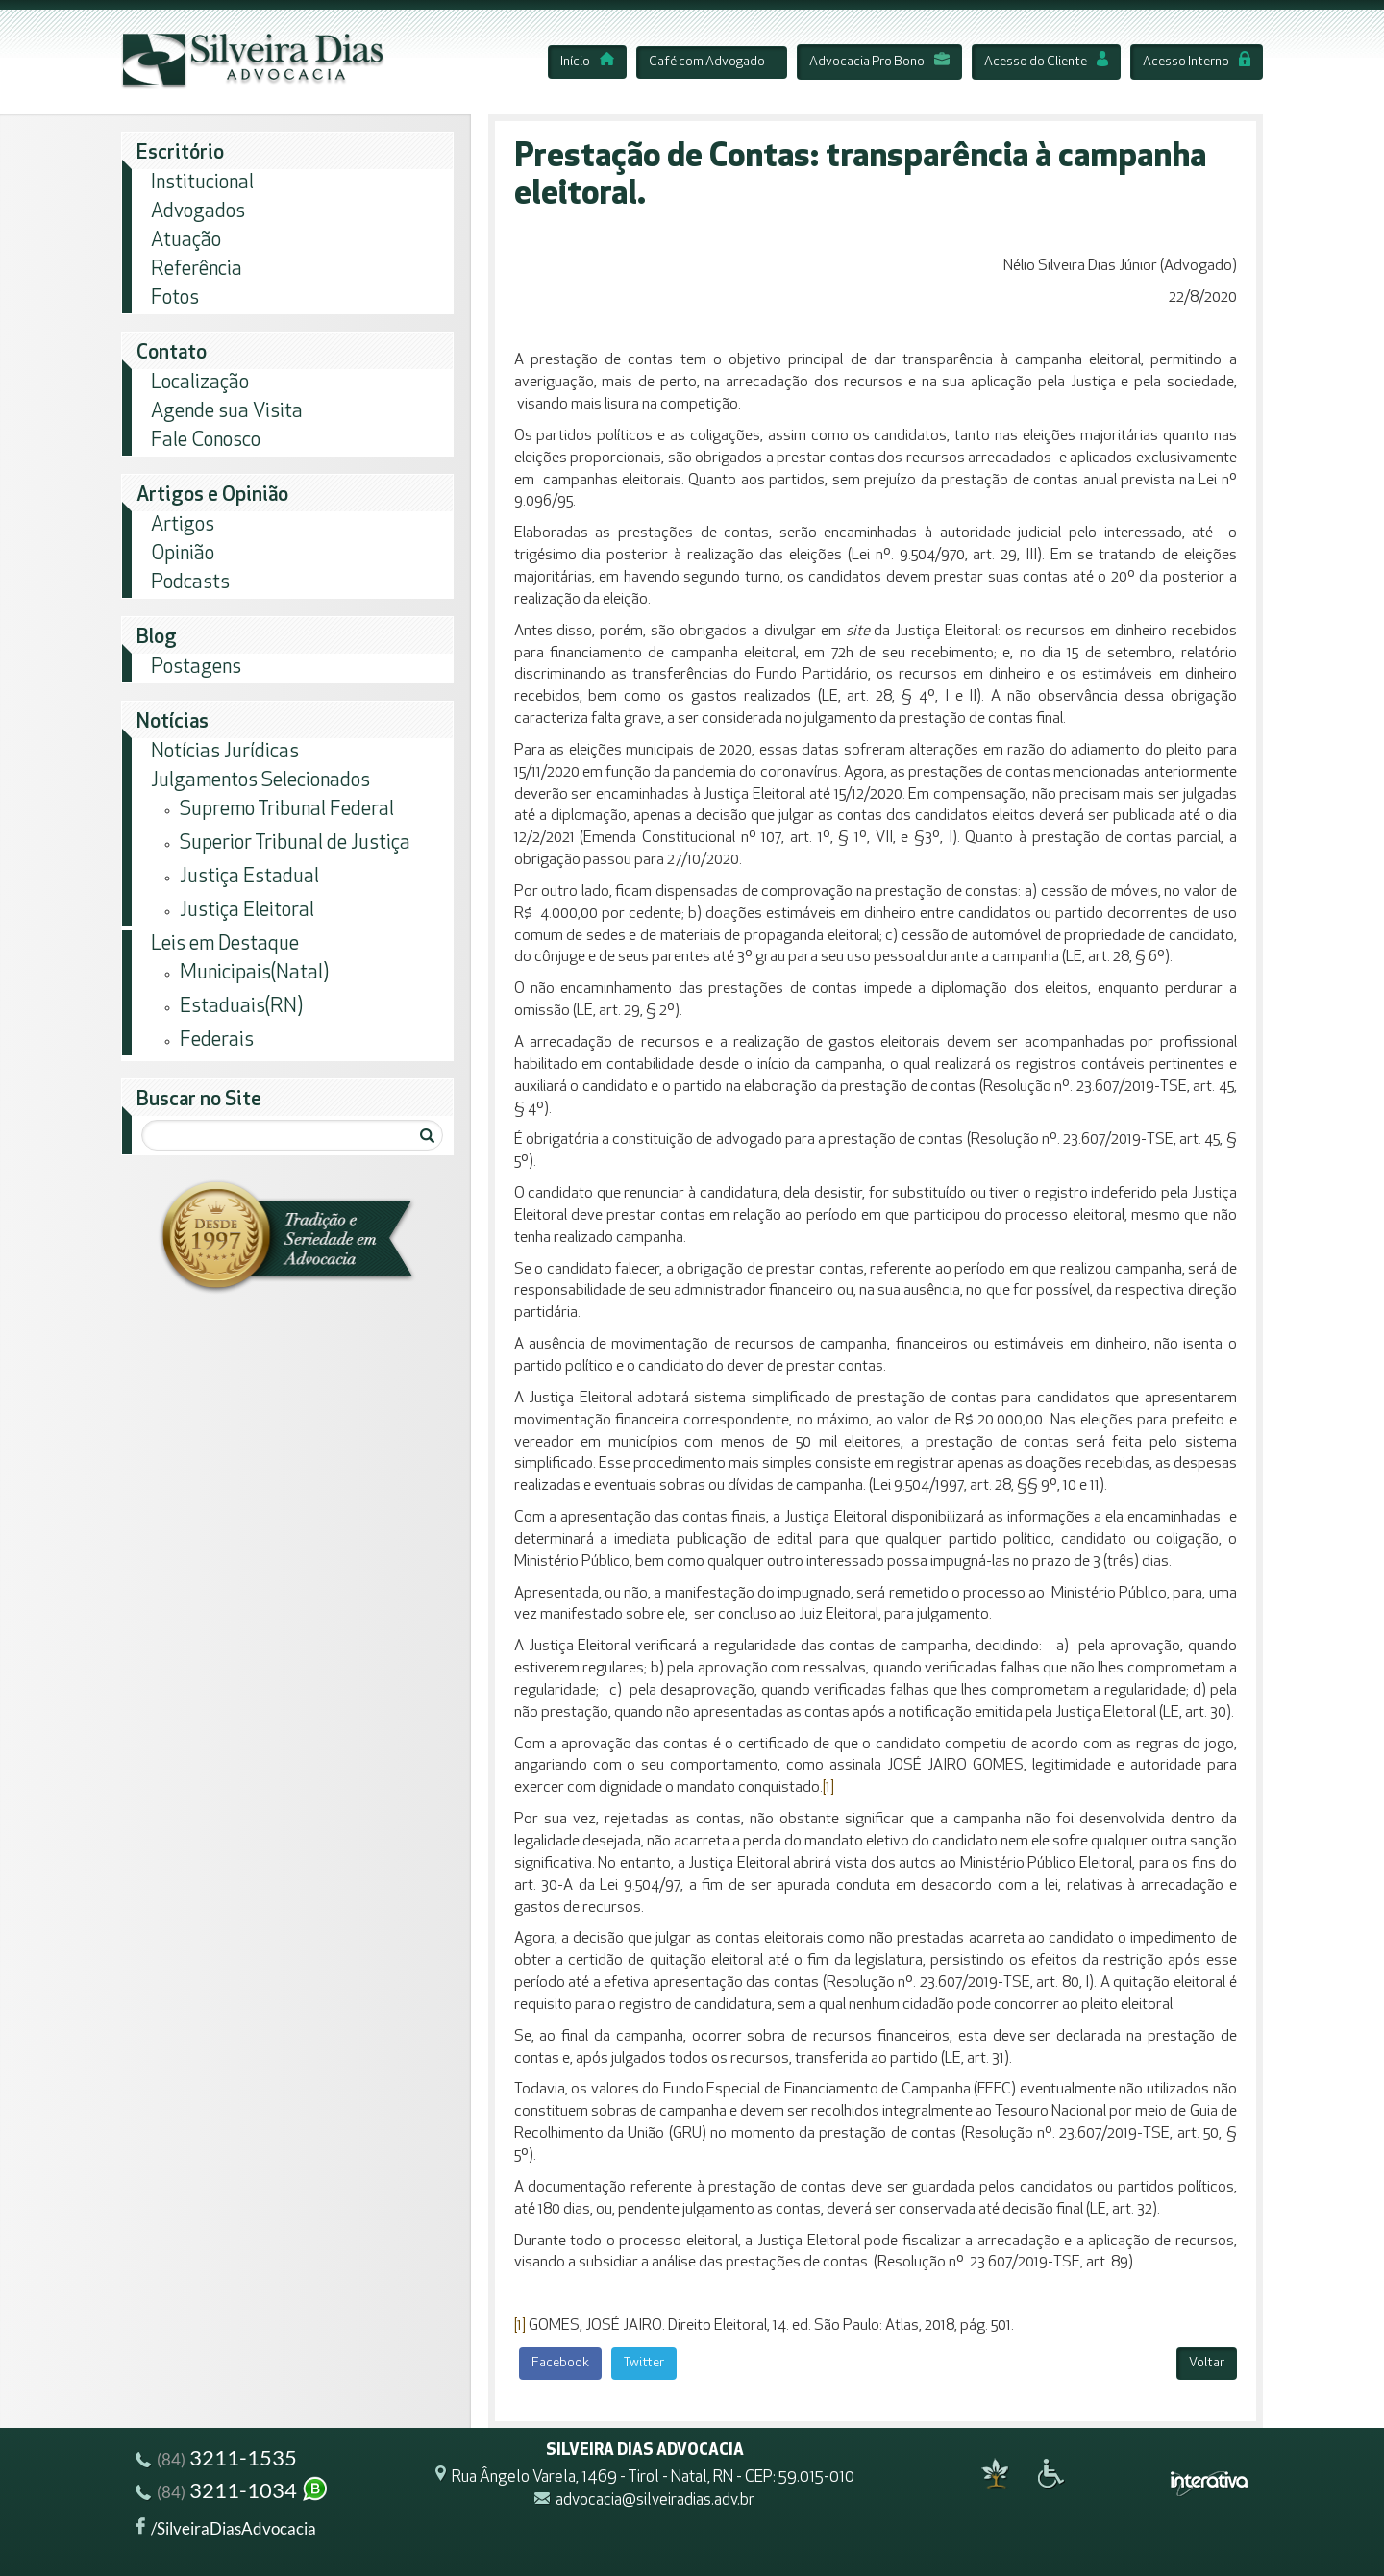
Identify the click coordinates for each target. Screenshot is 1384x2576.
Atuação (186, 241)
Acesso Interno (1196, 62)
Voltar (1206, 2363)
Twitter (644, 2363)
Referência (196, 270)
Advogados (198, 212)
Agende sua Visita (227, 412)
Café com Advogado (707, 62)
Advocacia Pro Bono (879, 62)
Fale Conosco (205, 441)
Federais (217, 1040)
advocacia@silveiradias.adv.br (655, 2500)
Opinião (182, 554)
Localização (200, 383)
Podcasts (190, 583)
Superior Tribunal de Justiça (295, 843)
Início (587, 62)
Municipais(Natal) (254, 973)
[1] (828, 1788)
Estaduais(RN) (241, 1007)
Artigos (182, 525)
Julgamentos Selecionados (260, 781)
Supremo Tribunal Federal (287, 810)
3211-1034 (233, 2493)
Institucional (202, 183)
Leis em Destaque (225, 944)
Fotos (175, 298)
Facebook (560, 2363)
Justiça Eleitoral (247, 911)
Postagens (196, 667)
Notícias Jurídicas (225, 752)
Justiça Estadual (249, 877)
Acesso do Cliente (1046, 62)
